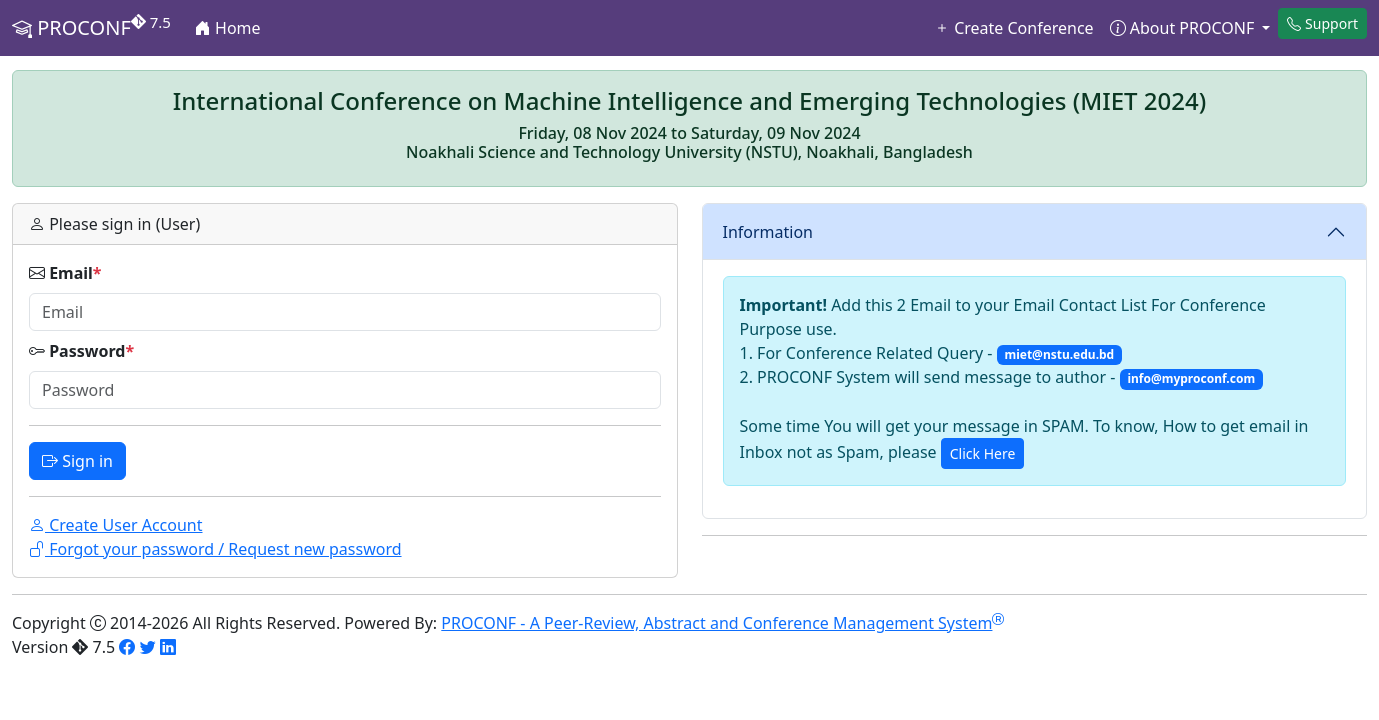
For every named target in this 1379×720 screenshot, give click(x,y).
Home (228, 28)
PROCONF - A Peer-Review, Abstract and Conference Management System (722, 623)
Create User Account (116, 525)
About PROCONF (1184, 28)
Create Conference (1014, 28)
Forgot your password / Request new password (215, 549)
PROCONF (91, 27)
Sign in (77, 461)
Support (1322, 23)
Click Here (983, 453)
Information (768, 232)
